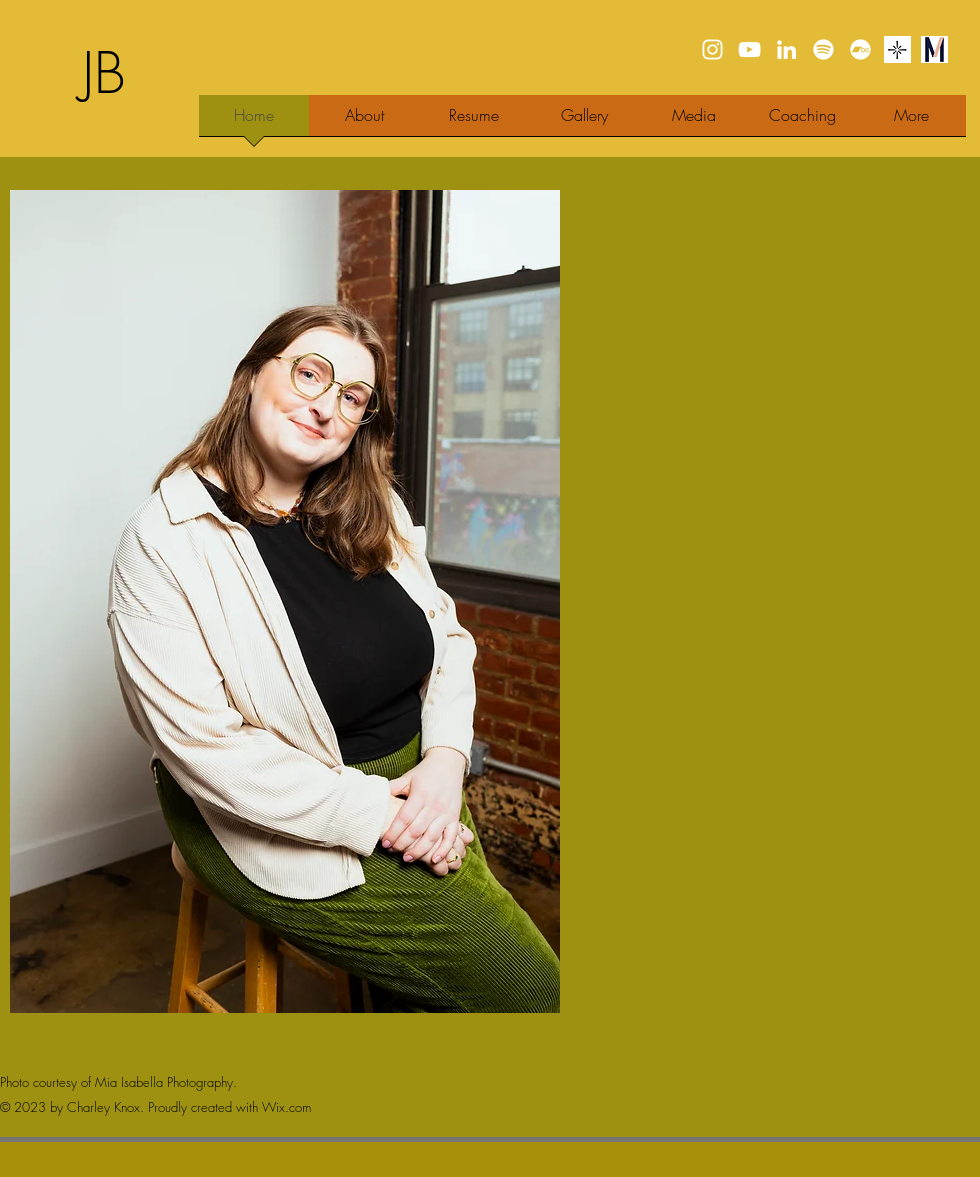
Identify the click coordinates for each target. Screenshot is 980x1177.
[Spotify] (823, 49)
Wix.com (286, 1107)
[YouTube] (749, 49)
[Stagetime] (897, 49)
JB (104, 73)
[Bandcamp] (860, 49)
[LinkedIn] (786, 49)
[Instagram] (712, 49)
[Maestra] (934, 49)
